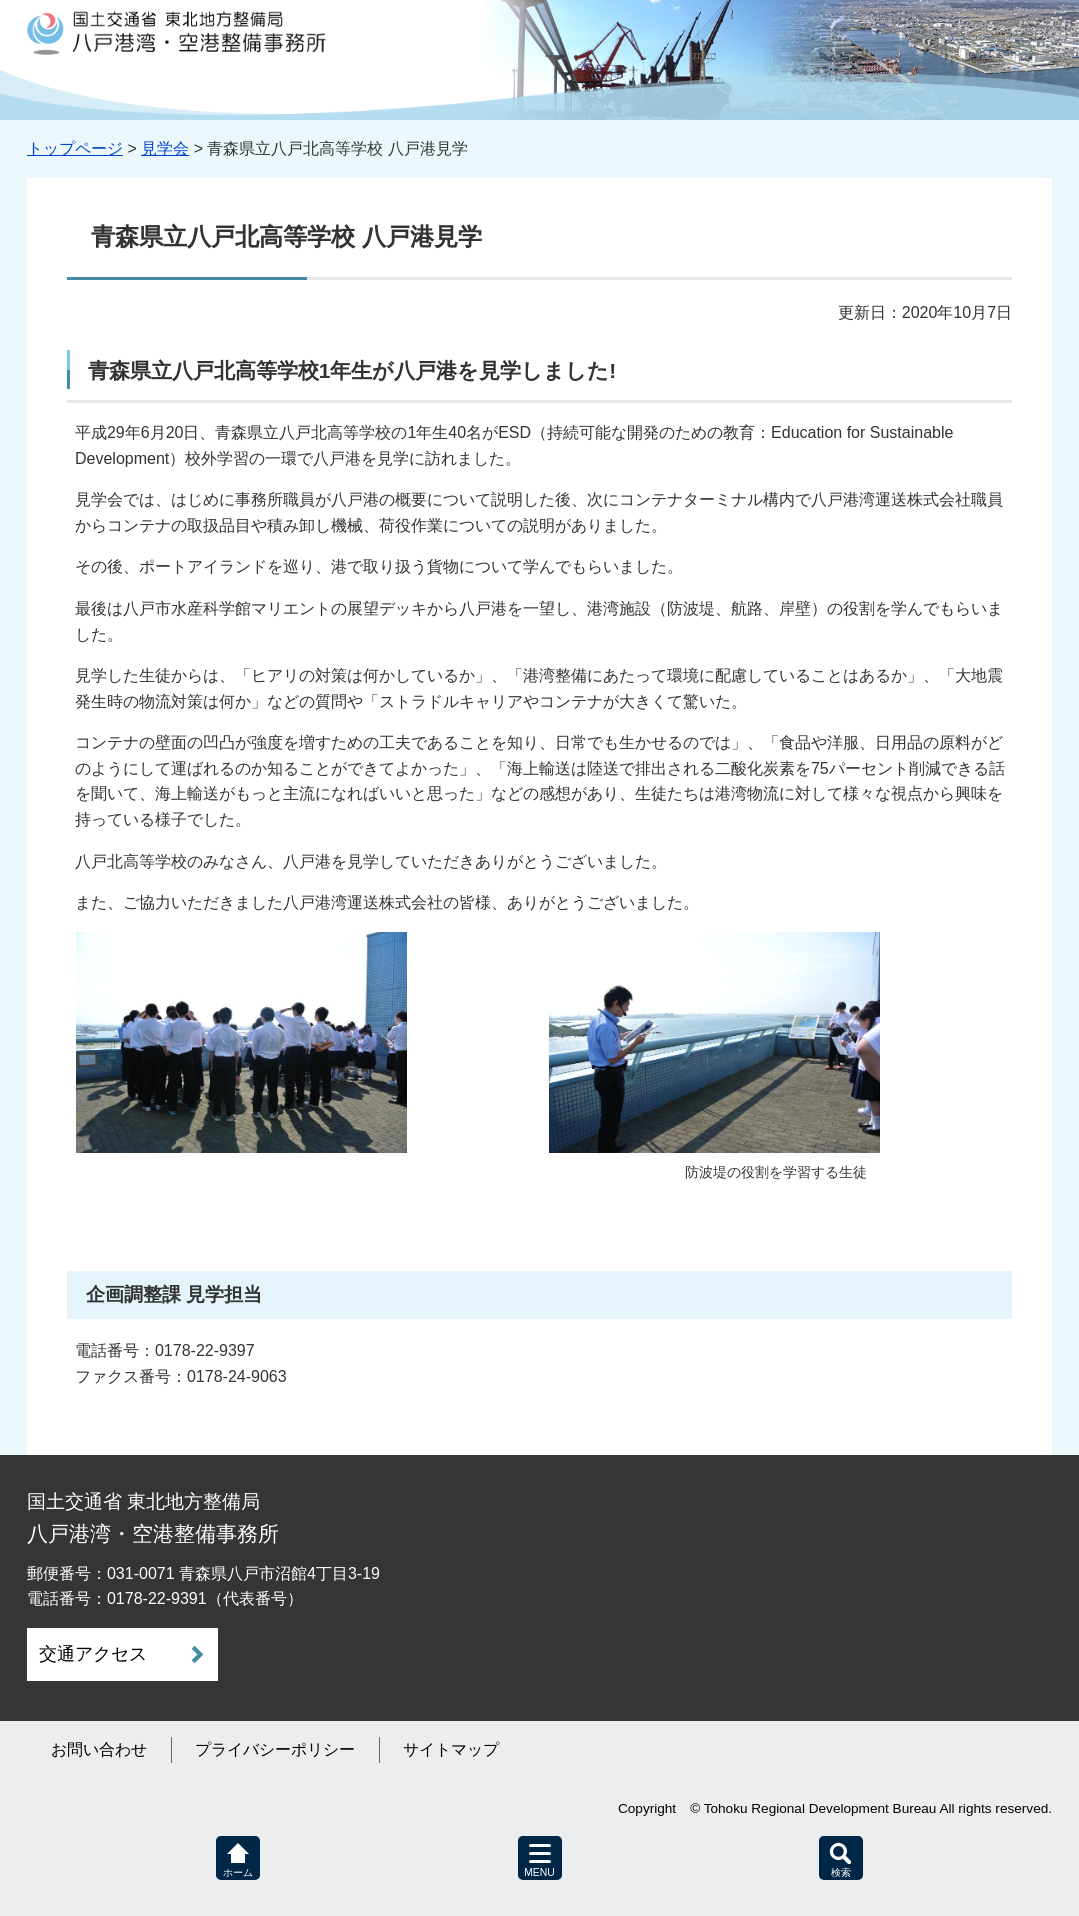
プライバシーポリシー (275, 1749)
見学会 (165, 148)
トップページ (75, 148)
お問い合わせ (99, 1749)
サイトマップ (451, 1749)
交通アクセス (93, 1654)
